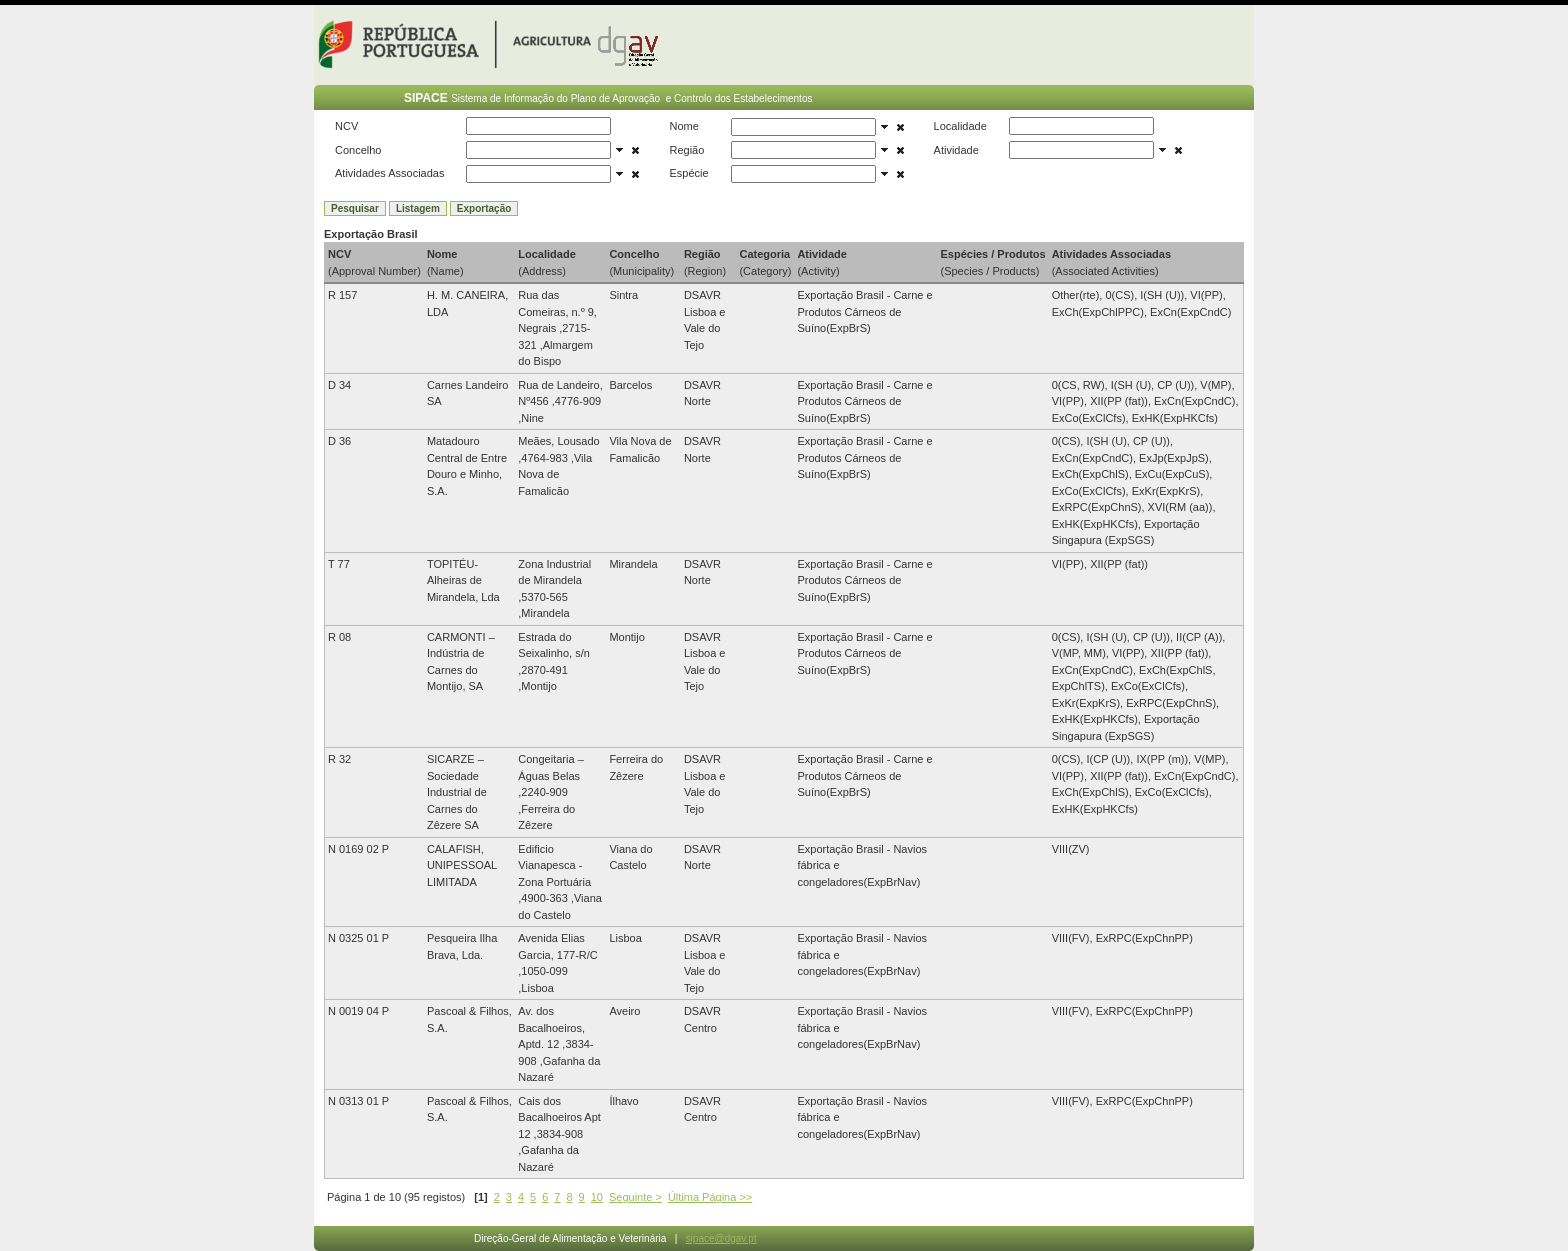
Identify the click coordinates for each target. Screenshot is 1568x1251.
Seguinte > (635, 1197)
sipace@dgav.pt (721, 1238)
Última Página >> (710, 1197)
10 (597, 1197)
